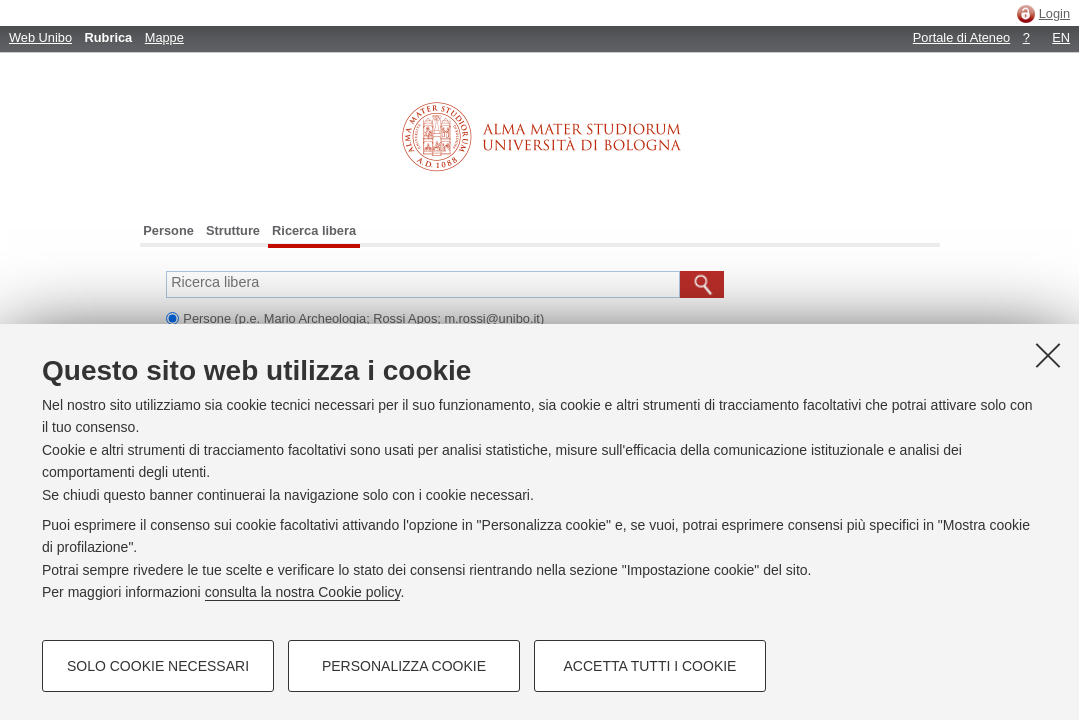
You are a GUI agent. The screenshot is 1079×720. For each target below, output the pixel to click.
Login (1054, 13)
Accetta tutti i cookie (650, 666)
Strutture (233, 230)
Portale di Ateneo (961, 37)
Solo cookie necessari (158, 666)
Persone (168, 230)
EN (1061, 37)
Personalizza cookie (404, 666)
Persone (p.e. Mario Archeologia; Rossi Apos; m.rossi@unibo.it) (363, 318)
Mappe (164, 37)
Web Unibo (40, 37)
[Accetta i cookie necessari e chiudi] (1048, 355)
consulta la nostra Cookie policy (303, 592)
